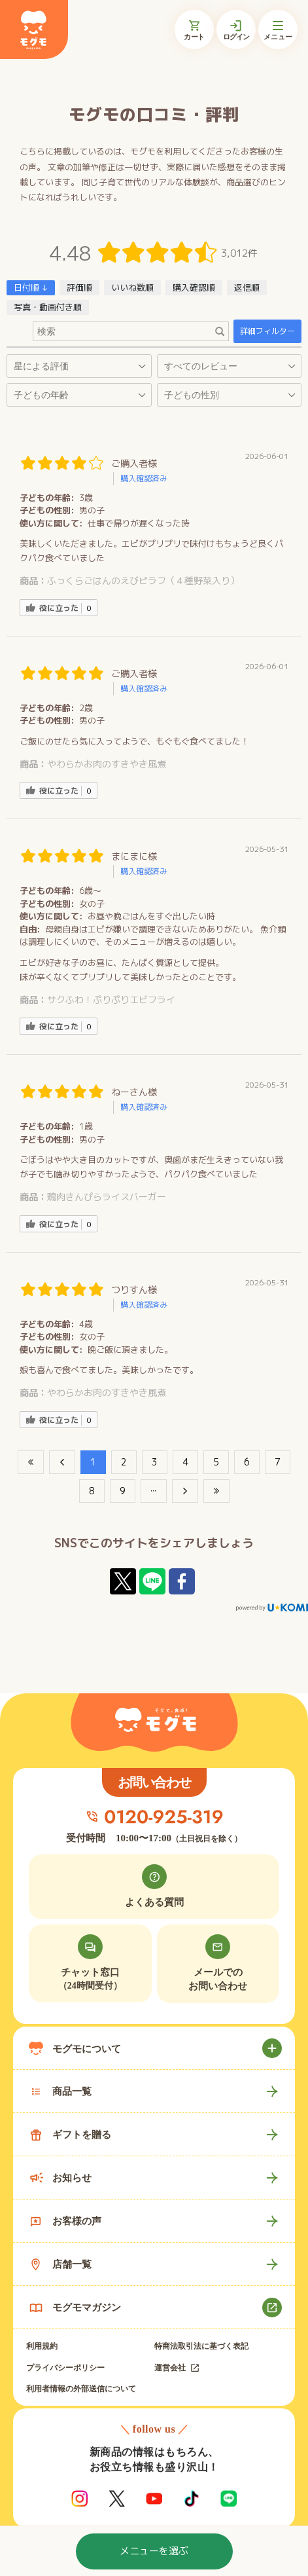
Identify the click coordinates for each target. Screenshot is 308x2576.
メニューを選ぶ (154, 2551)
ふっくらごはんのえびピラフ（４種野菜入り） (143, 580)
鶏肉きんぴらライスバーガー (106, 1196)
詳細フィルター (267, 331)
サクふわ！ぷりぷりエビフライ (111, 999)
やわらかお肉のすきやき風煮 (106, 764)
